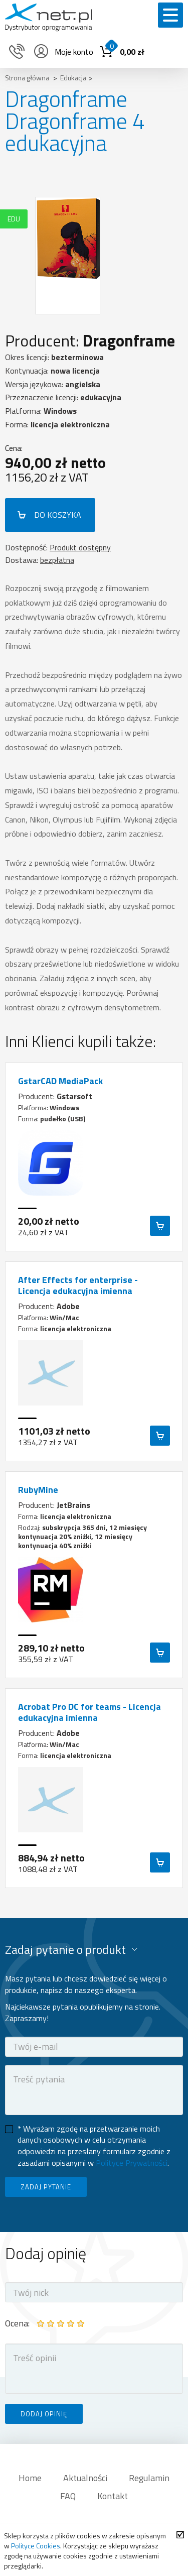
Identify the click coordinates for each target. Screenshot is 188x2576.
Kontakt (112, 2496)
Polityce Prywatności (131, 2163)
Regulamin (149, 2478)
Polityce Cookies (35, 2545)
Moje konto (62, 52)
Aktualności (85, 2478)
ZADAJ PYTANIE (46, 2187)
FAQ (68, 2496)
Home (30, 2478)
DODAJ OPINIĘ (44, 2414)
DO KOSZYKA (57, 515)
